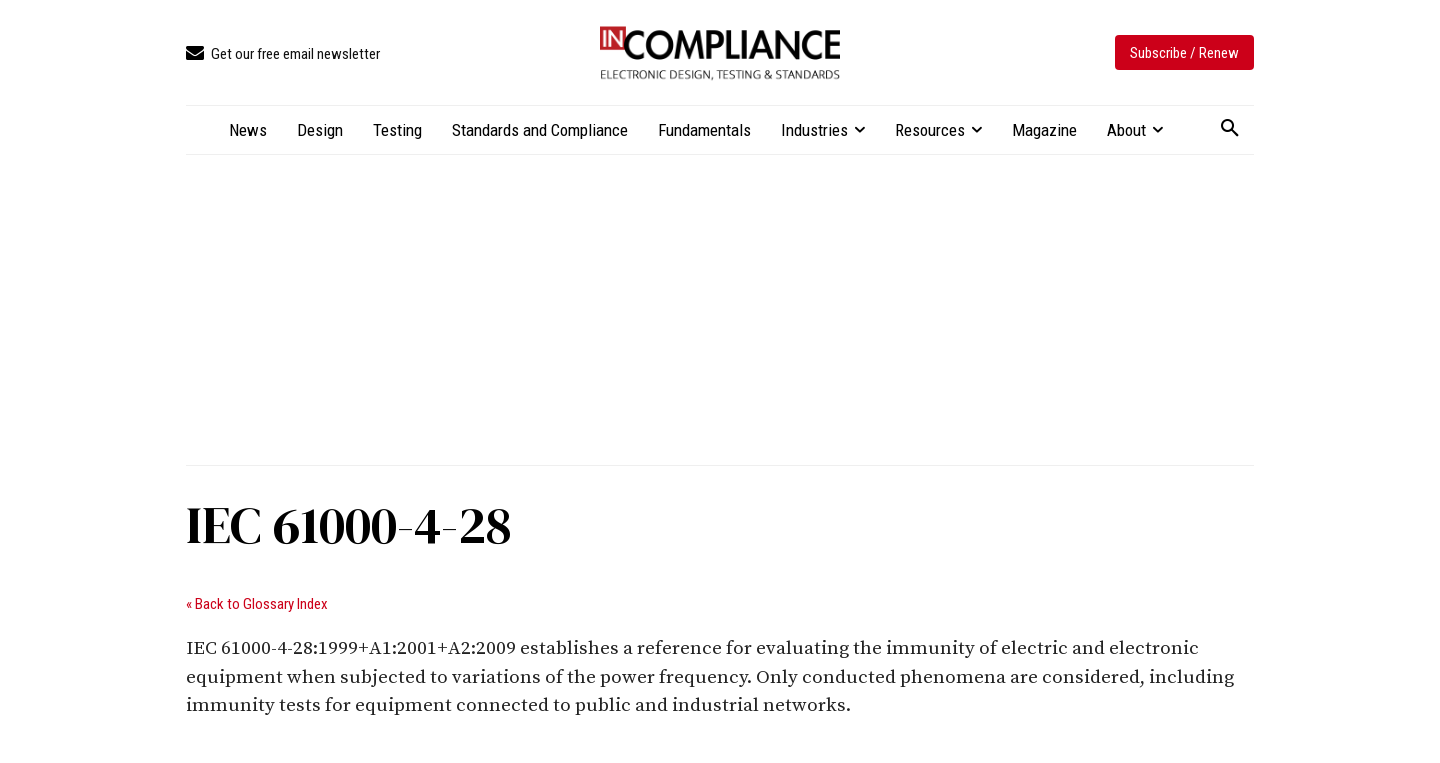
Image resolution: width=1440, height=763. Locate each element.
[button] (1230, 129)
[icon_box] (283, 54)
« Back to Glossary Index (257, 604)
